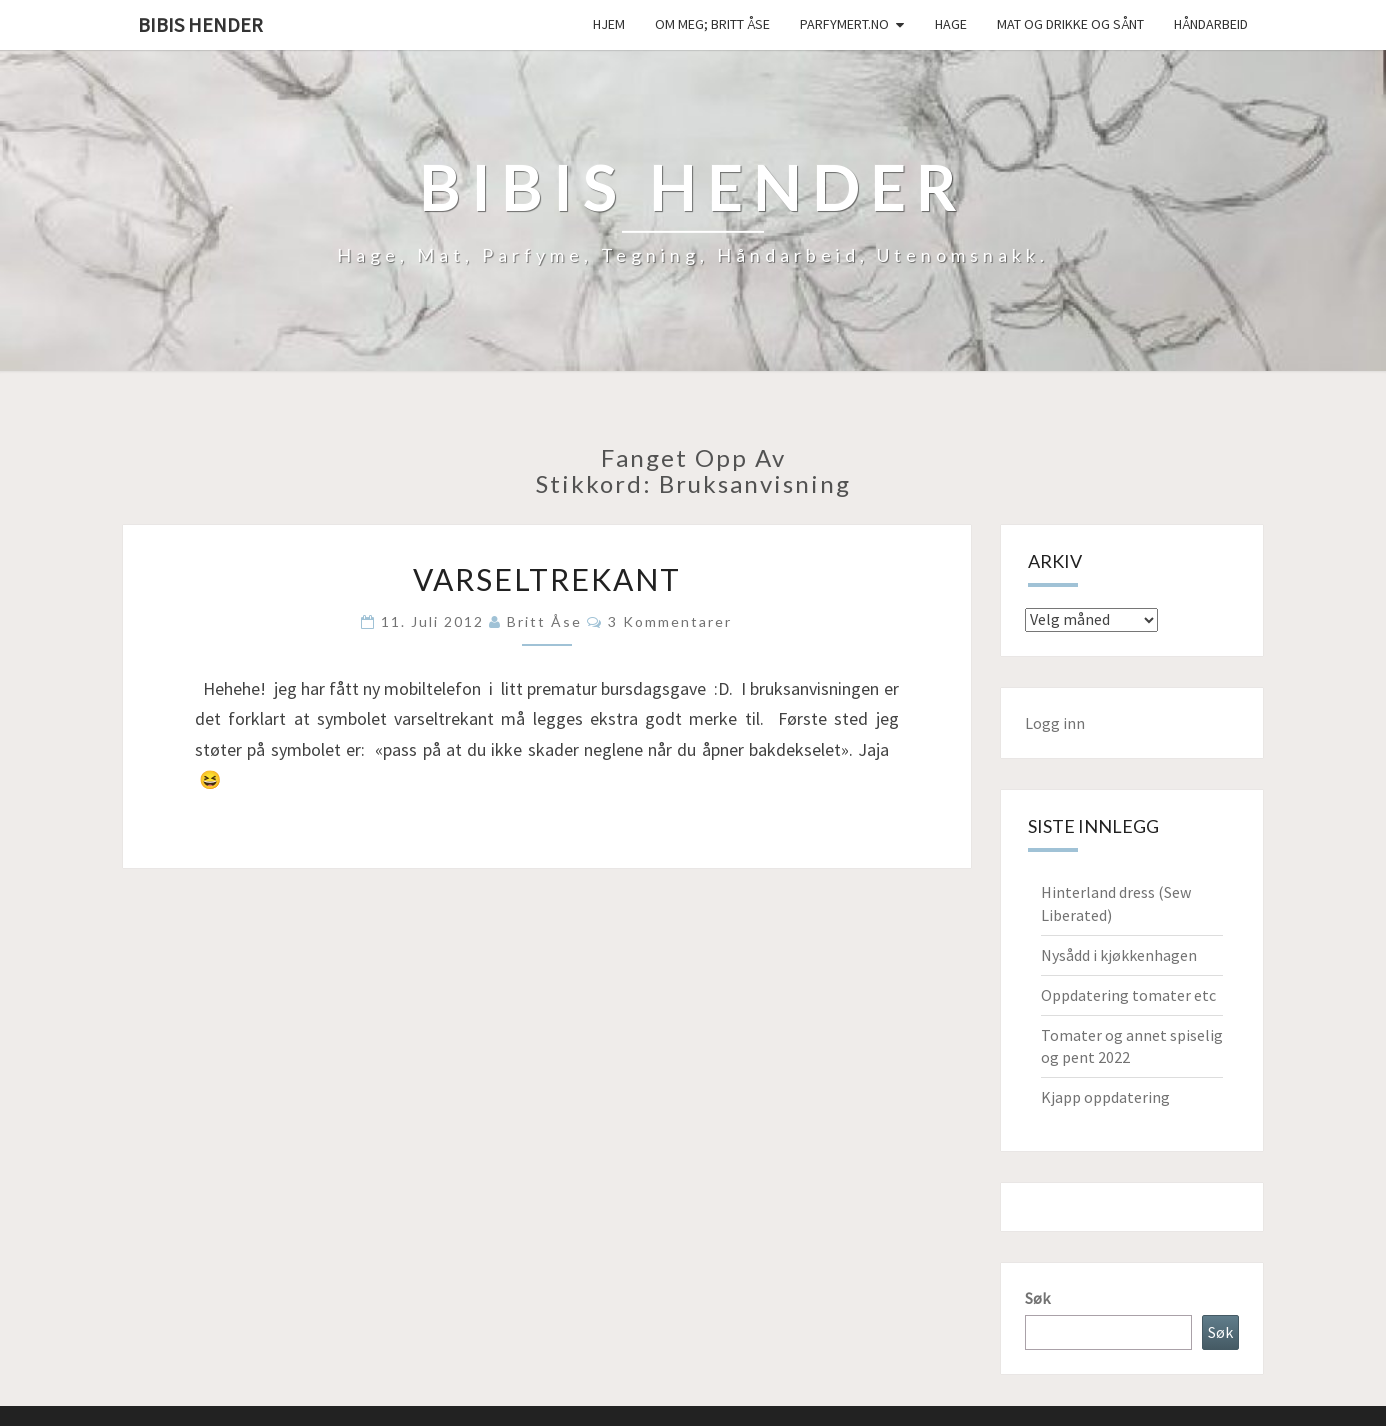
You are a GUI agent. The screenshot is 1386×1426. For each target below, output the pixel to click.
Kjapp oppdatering (1105, 1097)
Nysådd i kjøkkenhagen (1119, 955)
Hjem (609, 24)
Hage (951, 24)
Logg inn (1055, 723)
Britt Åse (544, 621)
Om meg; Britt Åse (712, 24)
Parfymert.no (844, 24)
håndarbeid (1211, 24)
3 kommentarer (670, 621)
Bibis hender (200, 24)
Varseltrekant (547, 579)
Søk (1037, 1298)
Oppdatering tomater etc (1128, 995)
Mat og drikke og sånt (1070, 24)
